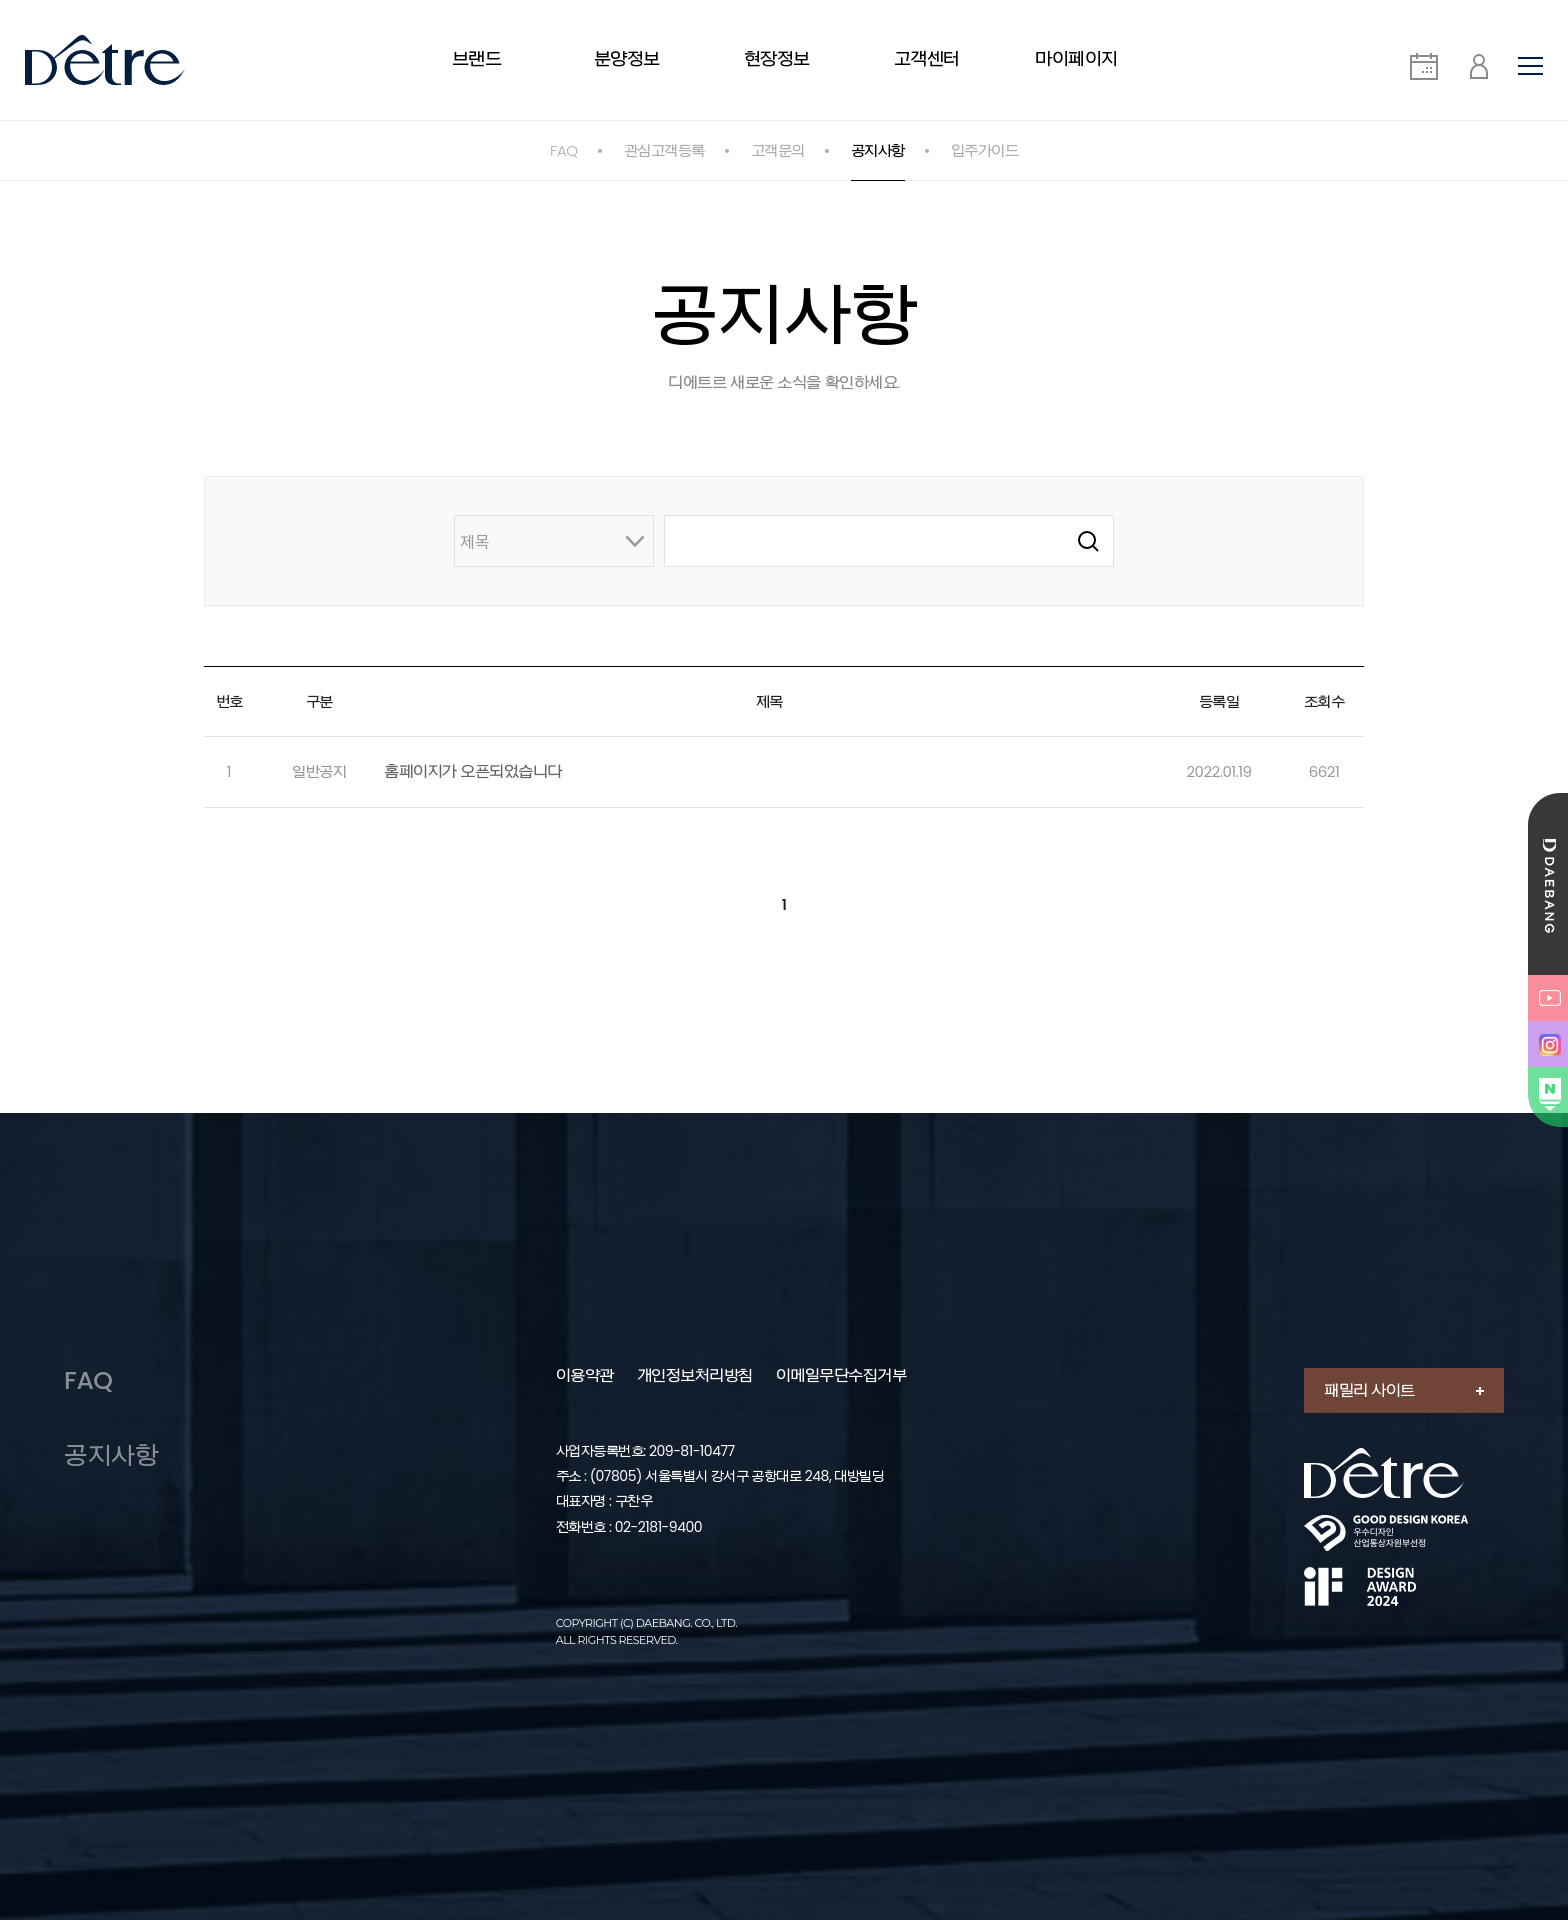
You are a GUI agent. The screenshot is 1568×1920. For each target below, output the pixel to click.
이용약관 (585, 1376)
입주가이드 (985, 150)
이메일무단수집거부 (841, 1376)
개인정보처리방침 (695, 1376)
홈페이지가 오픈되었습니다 (473, 771)
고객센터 (927, 58)
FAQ (564, 150)
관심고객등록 (664, 150)
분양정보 (627, 58)
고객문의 (778, 150)
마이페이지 (1076, 58)
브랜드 (477, 58)
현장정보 (777, 58)
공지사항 (878, 150)
